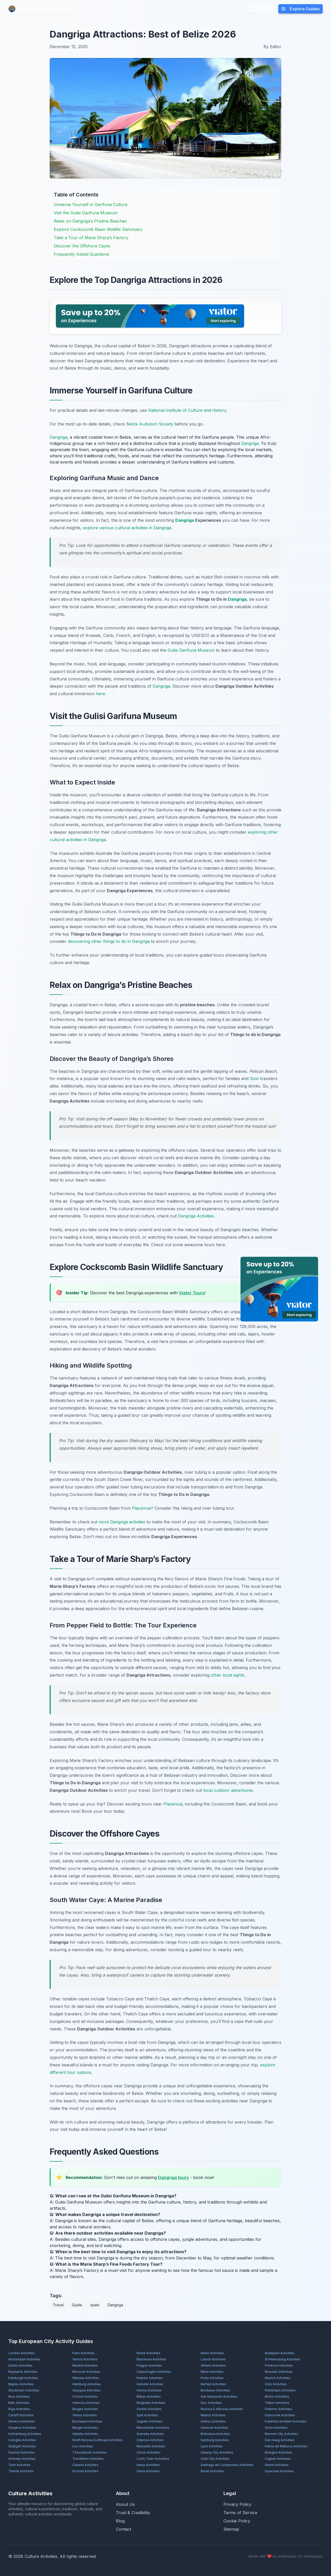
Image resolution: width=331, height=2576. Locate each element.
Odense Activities (150, 2440)
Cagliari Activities (278, 2459)
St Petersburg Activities (282, 2359)
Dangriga (58, 437)
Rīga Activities (19, 2409)
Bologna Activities (278, 2452)
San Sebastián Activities (219, 2396)
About (165, 8)
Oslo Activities (276, 2384)
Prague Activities (149, 2365)
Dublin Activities (20, 2365)
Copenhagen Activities (154, 2372)
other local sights (227, 1675)
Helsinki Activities (150, 2384)
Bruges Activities (85, 2409)
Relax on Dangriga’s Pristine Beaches (90, 221)
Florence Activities (279, 2365)
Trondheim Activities (88, 2459)
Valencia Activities (86, 2403)
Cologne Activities (22, 2440)
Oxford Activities (85, 2396)
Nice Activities (19, 2396)
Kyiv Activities (211, 2403)
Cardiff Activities (21, 2415)
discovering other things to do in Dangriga (109, 941)
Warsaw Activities (85, 2378)
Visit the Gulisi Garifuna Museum (85, 212)
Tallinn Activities (277, 2403)
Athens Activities (213, 2365)
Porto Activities (212, 2378)
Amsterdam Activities (24, 2359)
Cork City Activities (215, 2459)
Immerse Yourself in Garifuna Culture (90, 204)
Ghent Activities (277, 2465)
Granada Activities (150, 2434)
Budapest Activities (279, 2353)
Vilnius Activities (84, 2415)
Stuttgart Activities (22, 2446)
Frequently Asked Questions (81, 254)
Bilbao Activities (149, 2396)
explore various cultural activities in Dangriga (127, 527)
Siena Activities (148, 2471)
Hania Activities (148, 2465)
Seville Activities (149, 2409)
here (100, 693)
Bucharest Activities (87, 2421)
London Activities (21, 2353)
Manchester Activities (153, 2428)
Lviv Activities (82, 2446)
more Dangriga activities (122, 1521)
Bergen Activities (85, 2428)
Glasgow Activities (86, 2390)
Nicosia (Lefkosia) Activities (222, 2409)
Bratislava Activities (215, 2434)
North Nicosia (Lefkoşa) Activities (97, 2440)
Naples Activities (21, 2384)
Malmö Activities (213, 2415)
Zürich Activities (149, 2452)
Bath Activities (19, 2403)
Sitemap (231, 2529)
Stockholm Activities (23, 2390)
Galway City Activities (217, 2452)
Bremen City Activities (281, 2434)
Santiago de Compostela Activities (227, 2465)
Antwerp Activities (22, 2459)
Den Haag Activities (280, 2440)
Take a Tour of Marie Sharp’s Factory (91, 237)
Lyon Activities (212, 2446)
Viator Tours (192, 1292)
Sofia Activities (276, 2428)
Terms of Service (240, 2512)
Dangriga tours (173, 2177)
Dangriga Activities (196, 1216)
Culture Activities (38, 8)
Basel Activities (212, 2471)
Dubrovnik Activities (280, 2415)
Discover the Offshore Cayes (82, 245)
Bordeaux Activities (215, 2390)
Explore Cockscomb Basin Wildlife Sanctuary (98, 229)
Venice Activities (84, 2359)
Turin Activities (19, 2465)
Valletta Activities (85, 2434)
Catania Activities (85, 2465)
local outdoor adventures (228, 1790)
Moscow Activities (86, 2372)
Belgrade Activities (151, 2403)
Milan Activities (212, 2372)
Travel (58, 2305)
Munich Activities (277, 2378)
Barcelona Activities (152, 2359)
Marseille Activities (151, 2446)
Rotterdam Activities (280, 2390)
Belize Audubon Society (149, 424)
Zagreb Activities (149, 2421)
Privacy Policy (237, 2504)
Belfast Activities (213, 2384)
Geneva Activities (21, 2421)
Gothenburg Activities (24, 2434)
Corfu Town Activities (153, 2459)
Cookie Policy (236, 2520)
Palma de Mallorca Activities (286, 2446)
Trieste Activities (21, 2471)
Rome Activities (148, 2353)
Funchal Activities (21, 2452)
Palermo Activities (278, 2409)
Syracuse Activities (279, 2471)
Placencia (141, 1508)
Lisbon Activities (213, 2359)
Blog (148, 8)
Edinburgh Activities (23, 2378)
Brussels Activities (279, 2372)
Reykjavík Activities (23, 2372)
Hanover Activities (214, 2428)
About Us (125, 2504)
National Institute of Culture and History (187, 410)
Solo (254, 1078)
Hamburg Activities (86, 2384)
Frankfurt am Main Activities (285, 2421)
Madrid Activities (85, 2365)
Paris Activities (83, 2353)
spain (94, 2305)
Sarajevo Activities (22, 2428)
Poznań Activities (85, 2471)
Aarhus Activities (213, 2421)
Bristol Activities (277, 2396)
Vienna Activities (149, 2390)
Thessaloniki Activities (89, 2452)
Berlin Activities (212, 2353)
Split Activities (147, 2415)
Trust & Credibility (133, 2512)
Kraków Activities (150, 2378)
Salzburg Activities (215, 2440)
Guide (77, 2305)
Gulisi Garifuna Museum (191, 650)
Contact (123, 2529)
